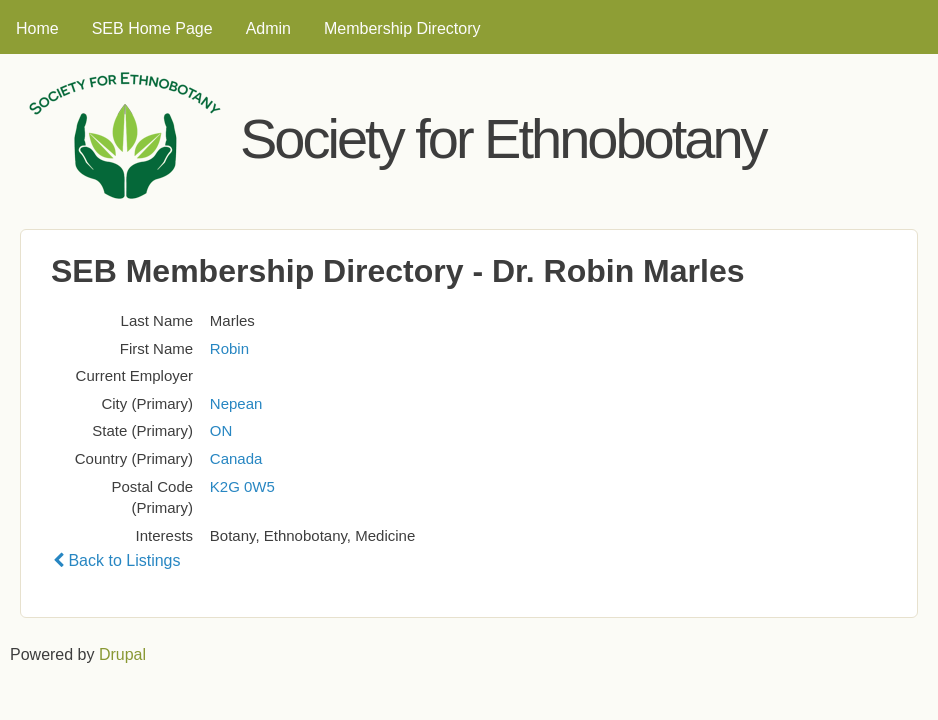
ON (221, 430)
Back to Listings (117, 560)
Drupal (122, 654)
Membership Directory (402, 28)
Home (37, 28)
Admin (268, 28)
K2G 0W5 (242, 486)
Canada (236, 458)
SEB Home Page (152, 28)
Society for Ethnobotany (503, 138)
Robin (229, 348)
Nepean (236, 403)
